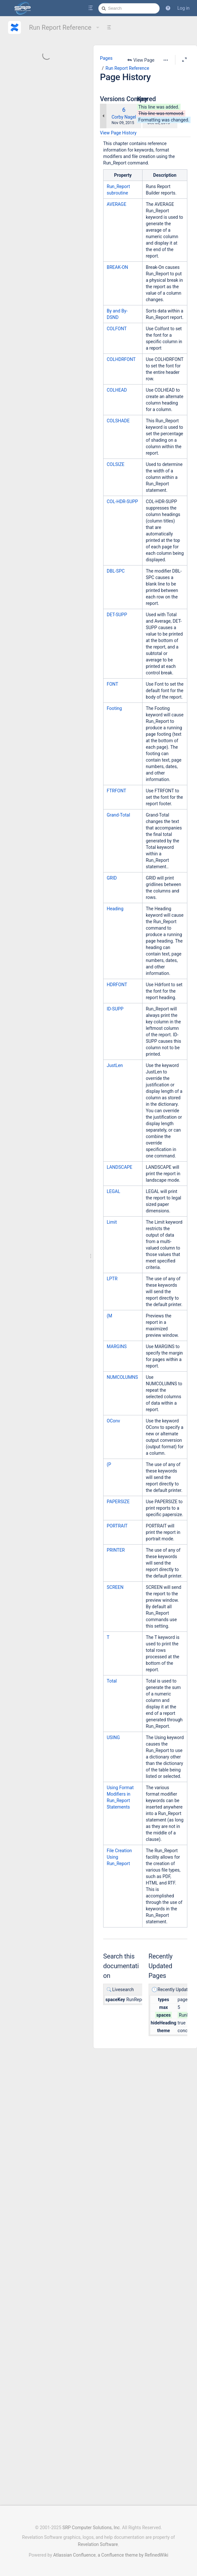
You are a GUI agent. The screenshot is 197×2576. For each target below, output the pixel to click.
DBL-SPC (116, 571)
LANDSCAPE (119, 1167)
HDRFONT (117, 984)
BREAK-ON (117, 267)
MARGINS (117, 1346)
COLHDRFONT (121, 359)
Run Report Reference (65, 27)
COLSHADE (118, 420)
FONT (112, 684)
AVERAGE (116, 204)
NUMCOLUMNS (122, 1377)
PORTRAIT (117, 1525)
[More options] (158, 60)
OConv (113, 1420)
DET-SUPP (117, 614)
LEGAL (113, 1191)
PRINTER (116, 1550)
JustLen (115, 1065)
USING (113, 1737)
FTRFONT (116, 790)
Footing (114, 708)
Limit (112, 1222)
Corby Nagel (124, 117)
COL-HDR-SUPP (122, 501)
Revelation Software (98, 2544)
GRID (112, 878)
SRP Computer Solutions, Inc (91, 2527)
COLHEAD (117, 390)
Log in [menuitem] (183, 8)
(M (109, 1315)
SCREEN (115, 1587)
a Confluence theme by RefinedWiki (133, 2555)
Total (112, 1681)
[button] (168, 8)
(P (109, 1464)
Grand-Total (118, 815)
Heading (115, 908)
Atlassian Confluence (74, 2555)
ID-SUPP (115, 1008)
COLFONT (117, 328)
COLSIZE (115, 464)
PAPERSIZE (118, 1501)
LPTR (112, 1278)
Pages (106, 68)
